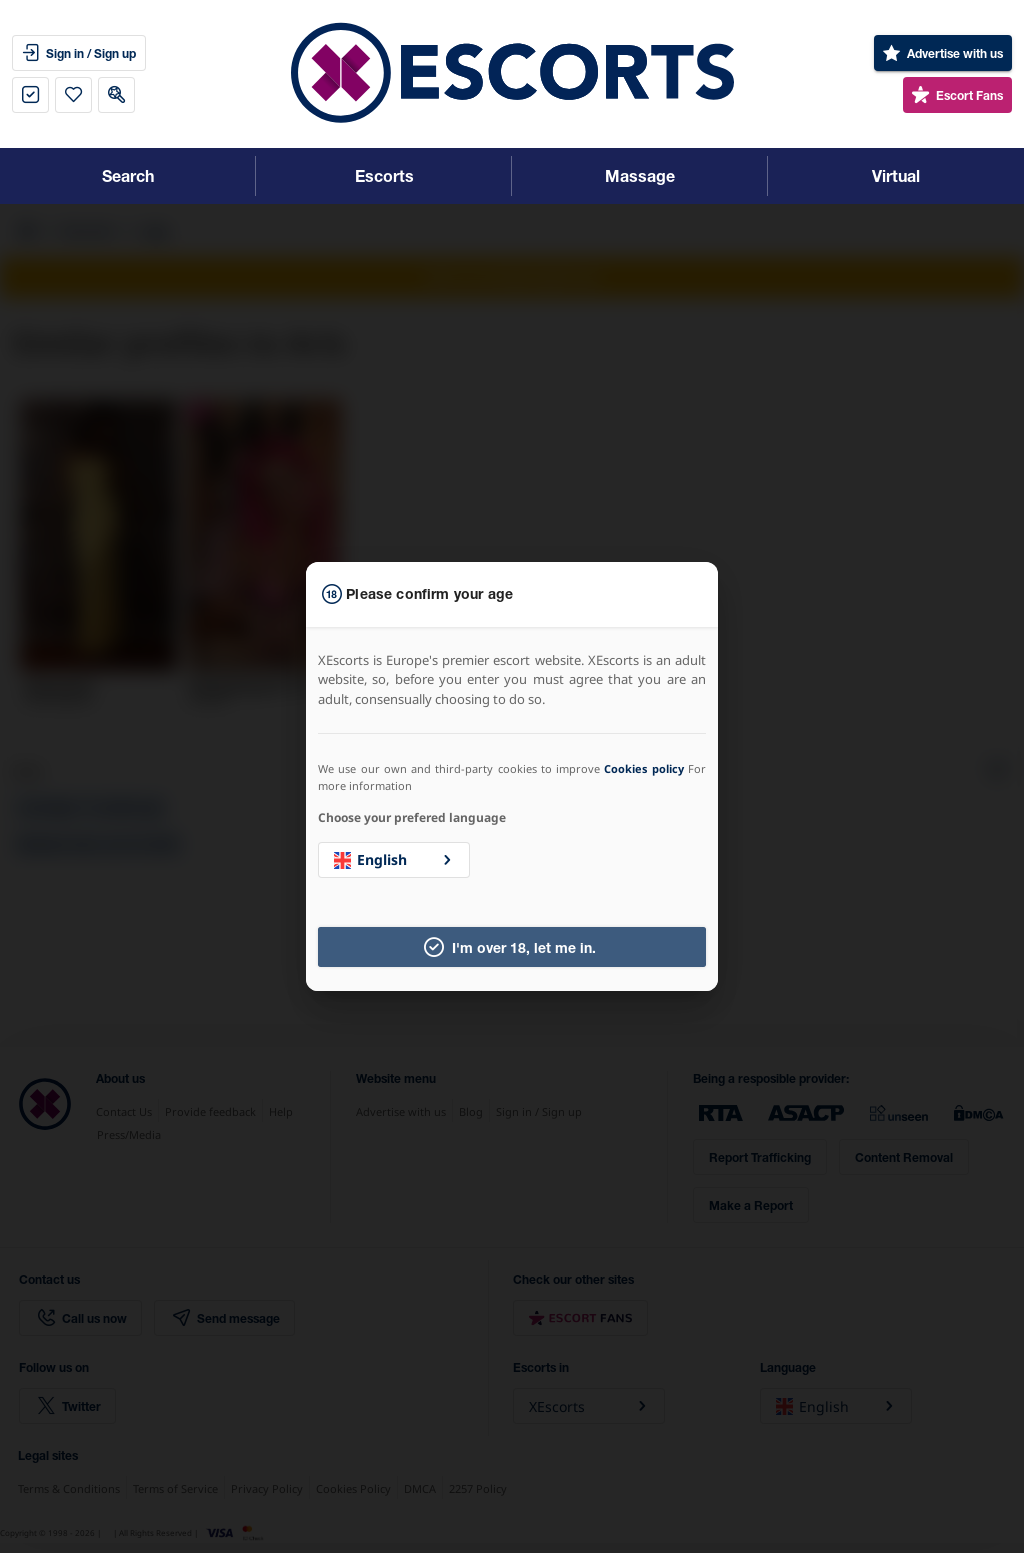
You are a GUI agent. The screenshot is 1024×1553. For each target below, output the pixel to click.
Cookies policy (643, 768)
